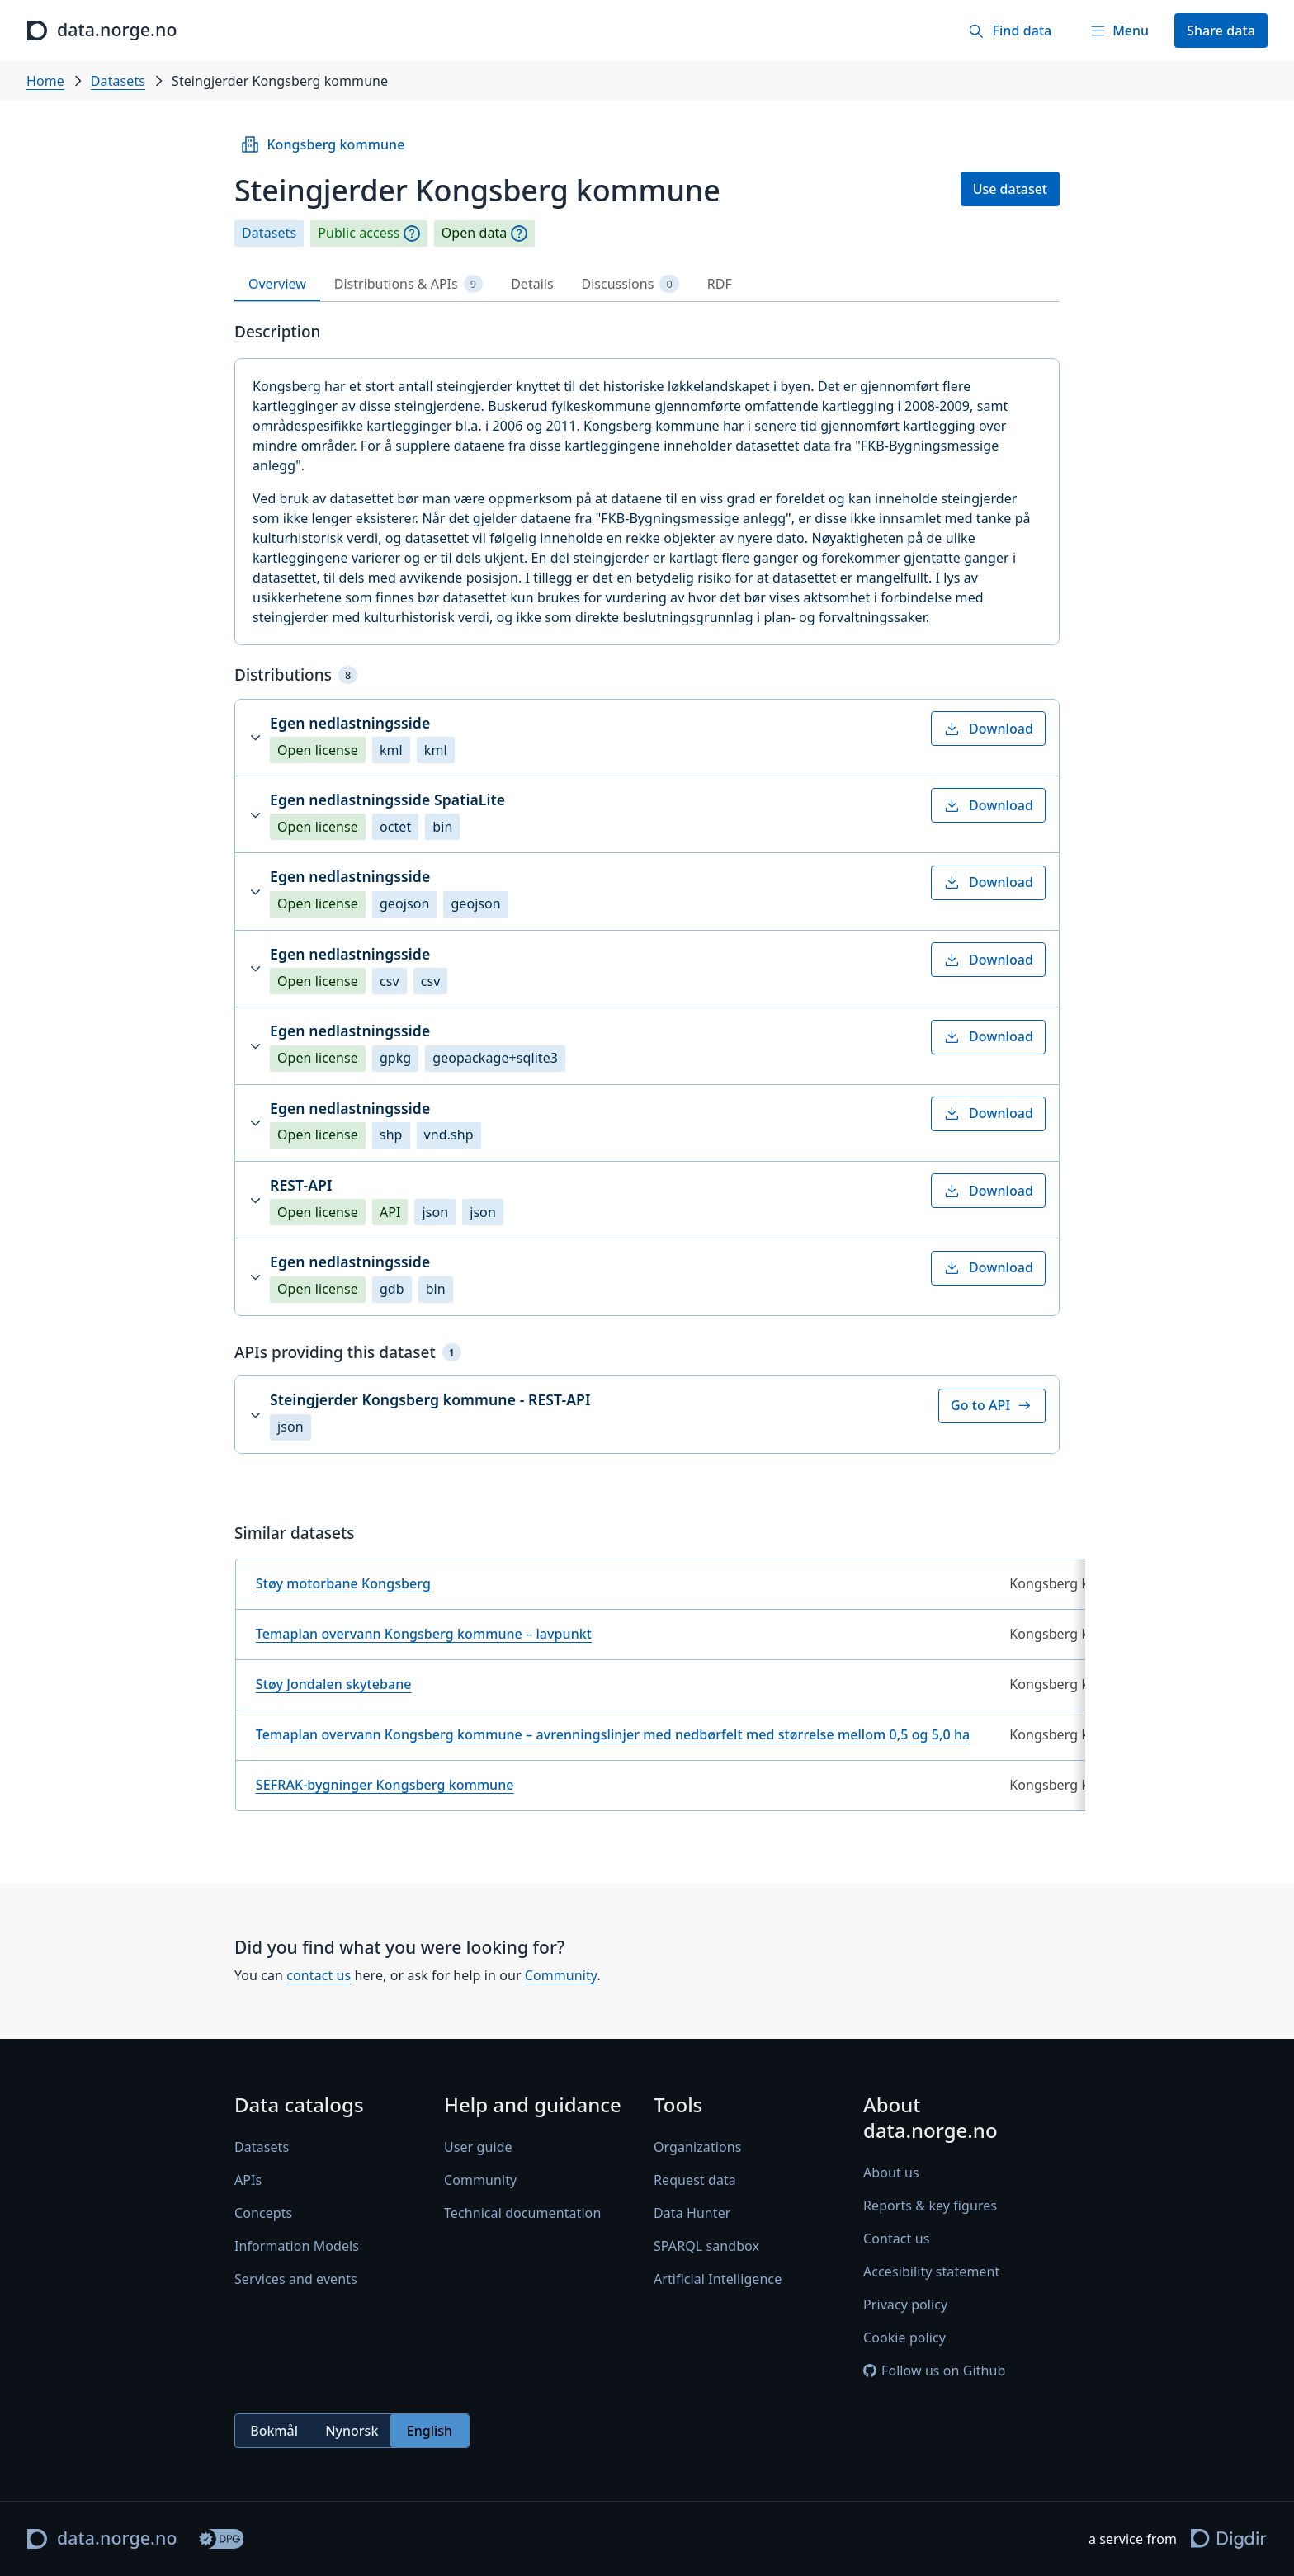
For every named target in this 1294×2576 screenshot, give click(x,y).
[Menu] (1119, 30)
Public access (358, 233)
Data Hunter (692, 2213)
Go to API (992, 1405)
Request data (695, 2180)
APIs (248, 2180)
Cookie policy (904, 2337)
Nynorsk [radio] (351, 2431)
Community (561, 1976)
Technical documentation (522, 2213)
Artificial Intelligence (718, 2279)
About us (891, 2172)
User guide (478, 2147)
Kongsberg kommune (322, 144)
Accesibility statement (931, 2271)
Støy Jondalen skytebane (334, 1684)
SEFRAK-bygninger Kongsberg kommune (385, 1785)
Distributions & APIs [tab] (408, 284)
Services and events (295, 2279)
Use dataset (1010, 189)
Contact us (896, 2238)
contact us (318, 1976)
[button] (647, 738)
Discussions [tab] (630, 284)
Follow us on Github (934, 2370)
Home (45, 81)
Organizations (697, 2147)
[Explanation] (412, 233)
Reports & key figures (930, 2205)
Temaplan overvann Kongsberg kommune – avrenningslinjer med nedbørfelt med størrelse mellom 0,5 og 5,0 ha (613, 1734)
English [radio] (429, 2431)
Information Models (296, 2246)
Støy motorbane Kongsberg (343, 1583)
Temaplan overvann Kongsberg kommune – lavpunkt (424, 1634)
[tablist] (647, 284)
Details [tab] (532, 284)
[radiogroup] (352, 2430)
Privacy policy (905, 2304)
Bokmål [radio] (274, 2431)
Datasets (118, 81)
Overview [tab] (277, 284)
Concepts (263, 2213)
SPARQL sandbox (706, 2246)
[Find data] (1010, 30)
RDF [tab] (719, 284)
